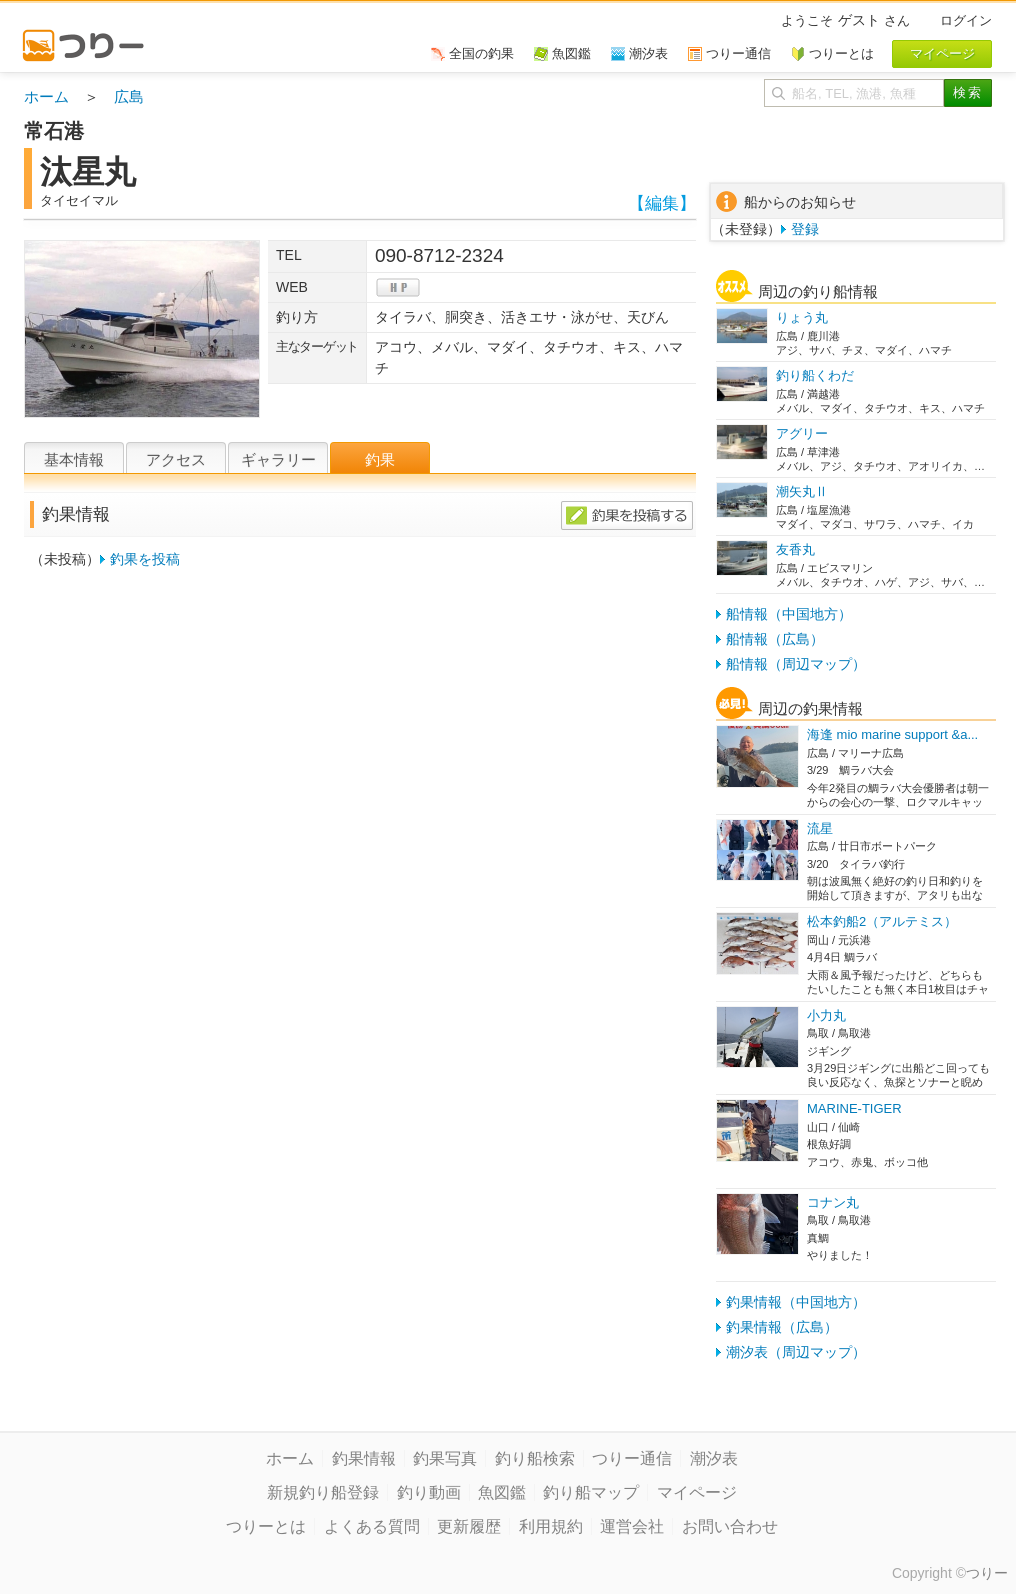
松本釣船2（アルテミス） (882, 921)
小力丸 (826, 1015)
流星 (820, 828)
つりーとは (266, 1526)
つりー (987, 1573)
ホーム (46, 96)
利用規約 (551, 1526)
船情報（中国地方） (789, 614)
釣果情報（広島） (782, 1327)
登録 (805, 229)
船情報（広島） (775, 639)
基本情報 (74, 459)
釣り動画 (429, 1492)
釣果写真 (445, 1458)
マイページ (697, 1492)
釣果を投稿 (145, 559)
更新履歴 (469, 1526)
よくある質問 (372, 1526)
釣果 (380, 459)
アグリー (802, 433)
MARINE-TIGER (854, 1108)
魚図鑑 (502, 1492)
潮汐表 (714, 1458)
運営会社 (632, 1526)
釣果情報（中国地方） (796, 1302)
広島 (129, 96)
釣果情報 (364, 1458)
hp (398, 287)
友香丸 (795, 549)
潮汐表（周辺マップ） (796, 1352)
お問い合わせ (730, 1526)
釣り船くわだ (815, 375)
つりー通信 (632, 1458)
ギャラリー (278, 459)
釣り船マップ (591, 1492)
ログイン (966, 20)
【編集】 (662, 203)
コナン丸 (833, 1202)
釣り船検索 (535, 1458)
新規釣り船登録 (323, 1492)
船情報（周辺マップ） (796, 664)
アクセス (176, 459)
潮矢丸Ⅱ (802, 491)
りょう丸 (802, 317)
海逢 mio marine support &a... (892, 734)
